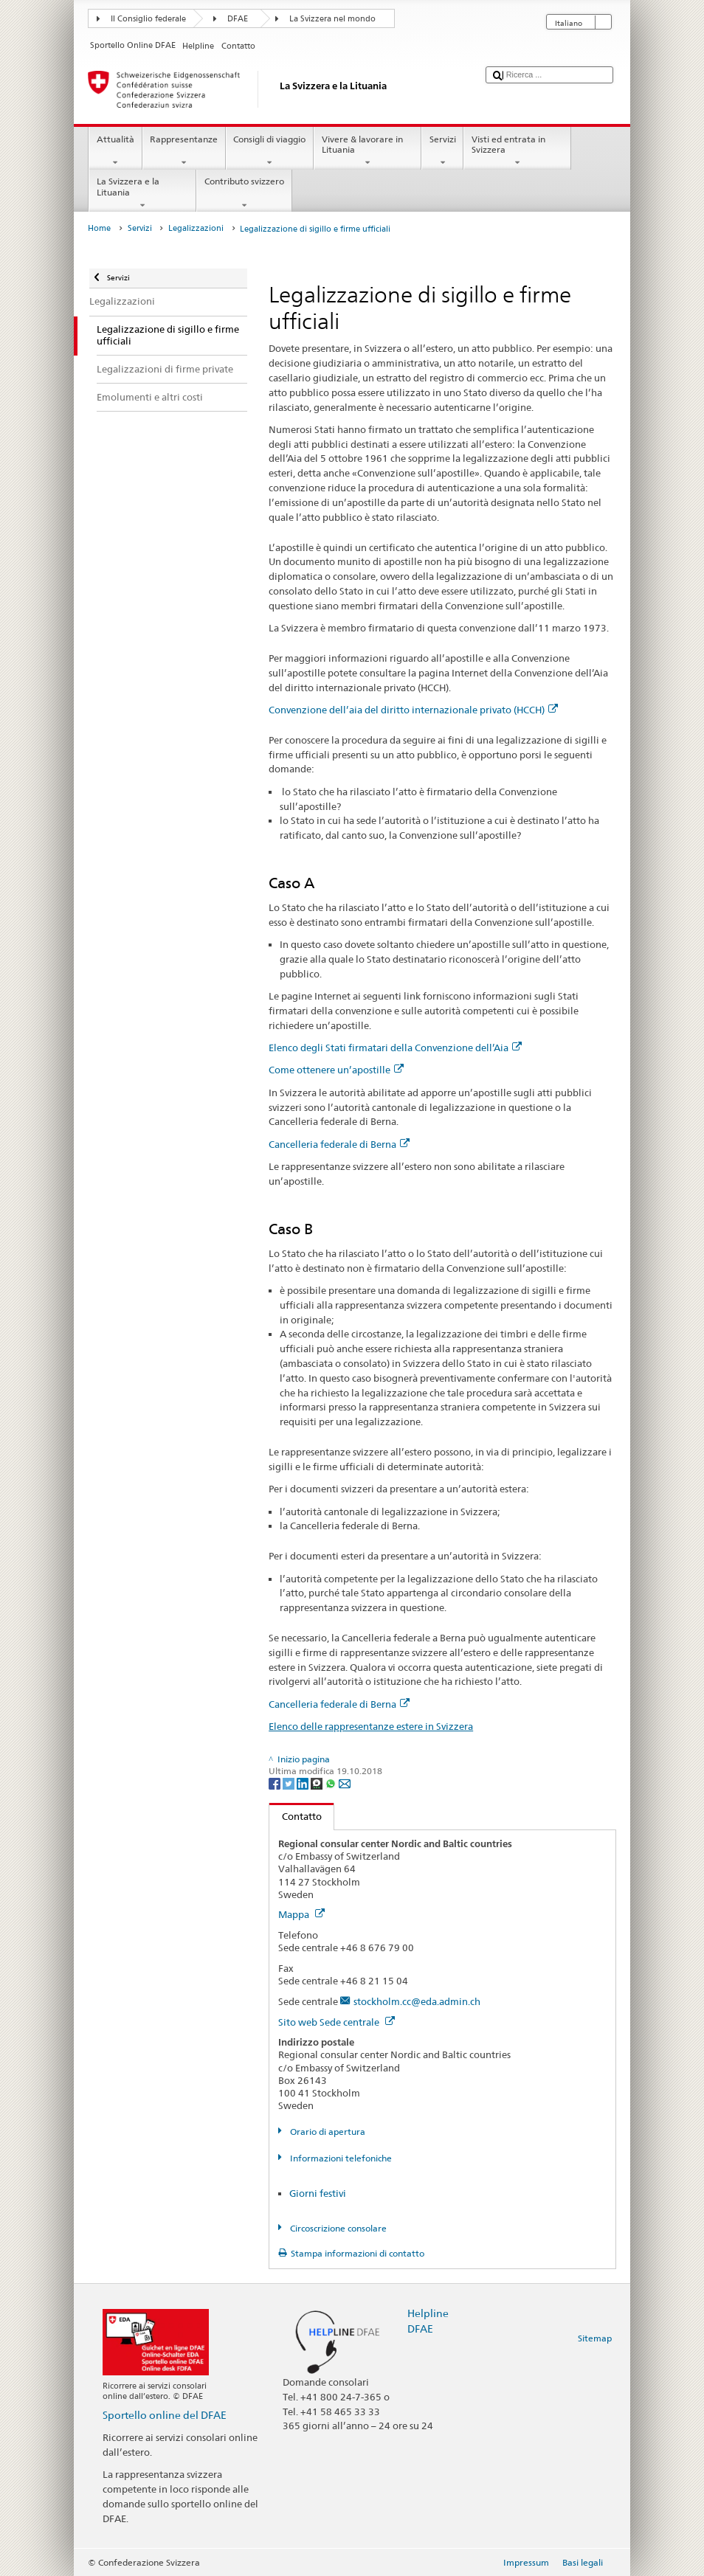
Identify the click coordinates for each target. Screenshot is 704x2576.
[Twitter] (290, 1782)
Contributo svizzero (244, 193)
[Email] (345, 1782)
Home (99, 228)
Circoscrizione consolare (337, 2228)
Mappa (301, 1914)
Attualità (115, 151)
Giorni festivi (317, 2193)
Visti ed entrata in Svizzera (517, 151)
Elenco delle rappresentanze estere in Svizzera (371, 1726)
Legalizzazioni (196, 228)
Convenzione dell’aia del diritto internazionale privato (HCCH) (413, 710)
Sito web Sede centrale (336, 2022)
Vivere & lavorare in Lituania (367, 151)
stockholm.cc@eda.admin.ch (416, 2001)
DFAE (237, 19)
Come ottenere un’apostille (336, 1070)
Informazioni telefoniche (340, 2158)
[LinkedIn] (304, 1782)
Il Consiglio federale (148, 19)
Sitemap (595, 2338)
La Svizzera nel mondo (332, 19)
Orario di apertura (326, 2131)
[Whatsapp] (332, 1782)
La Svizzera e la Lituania (142, 193)
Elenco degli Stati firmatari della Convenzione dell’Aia (395, 1047)
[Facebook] (276, 1782)
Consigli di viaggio (270, 151)
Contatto (295, 1816)
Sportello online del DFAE (165, 2415)
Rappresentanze (184, 151)
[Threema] (318, 1782)
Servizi (442, 151)
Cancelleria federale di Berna (339, 1144)
